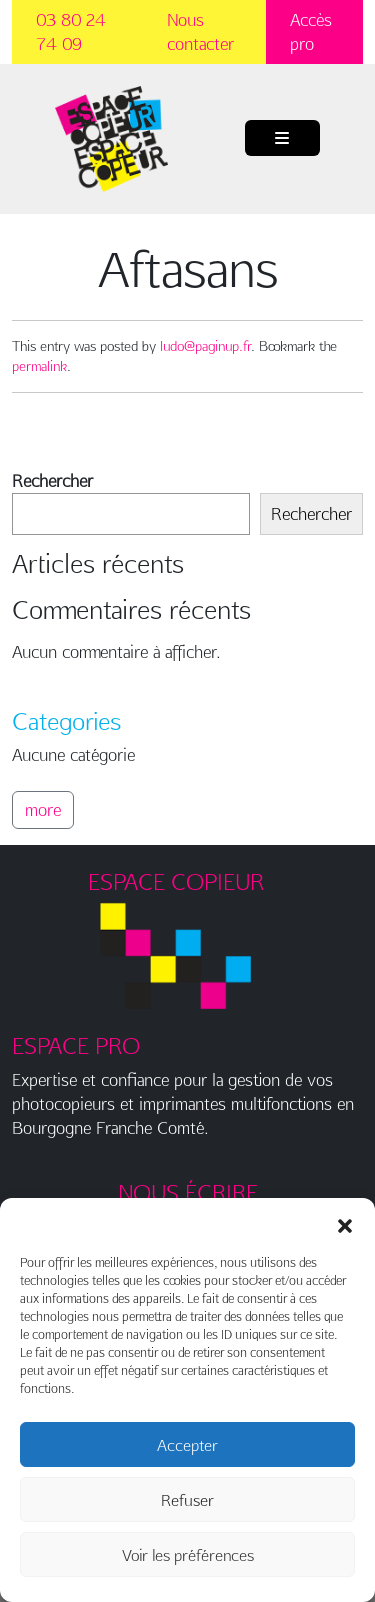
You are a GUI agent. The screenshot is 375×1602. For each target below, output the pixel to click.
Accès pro (311, 31)
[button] (345, 1223)
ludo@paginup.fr (205, 346)
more (43, 809)
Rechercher (52, 480)
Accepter (187, 1445)
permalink (39, 366)
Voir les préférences (188, 1555)
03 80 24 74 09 (71, 31)
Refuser (187, 1500)
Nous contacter (200, 31)
